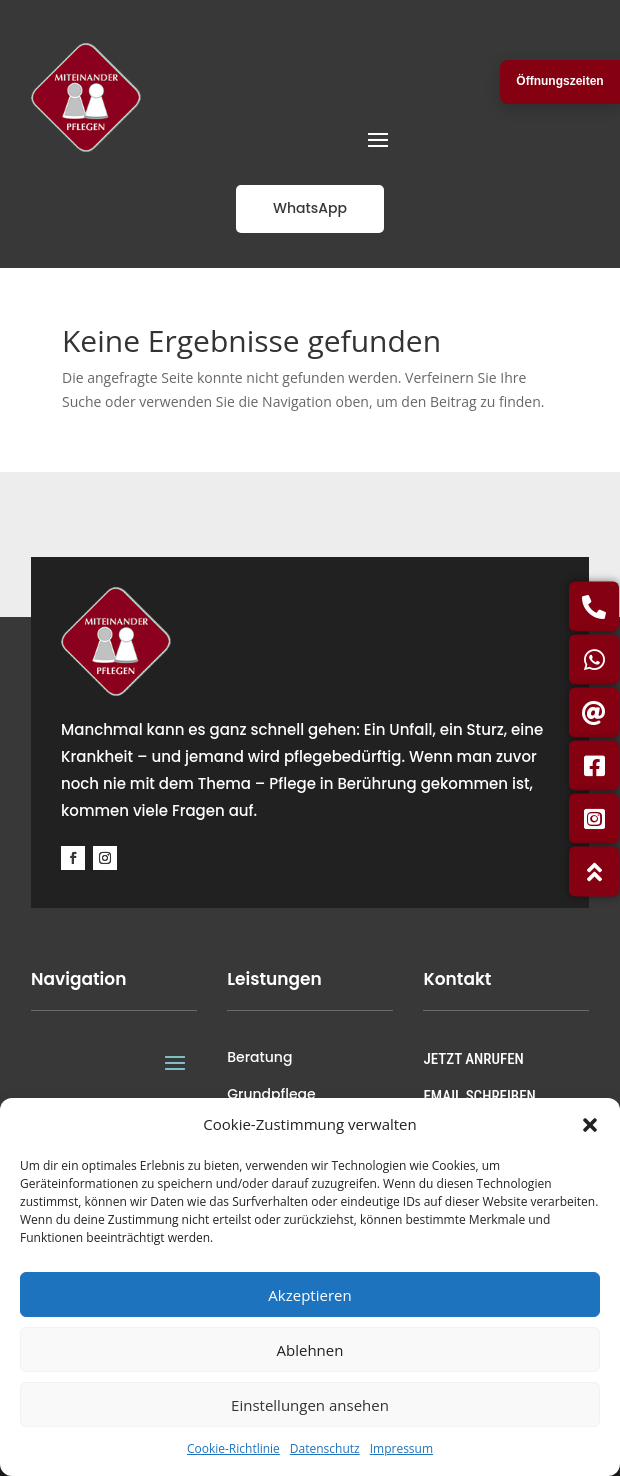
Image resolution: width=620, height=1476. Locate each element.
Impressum (401, 1448)
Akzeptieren (309, 1295)
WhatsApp (310, 208)
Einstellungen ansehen (310, 1405)
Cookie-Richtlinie (233, 1448)
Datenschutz (325, 1448)
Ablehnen (310, 1350)
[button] (590, 1125)
